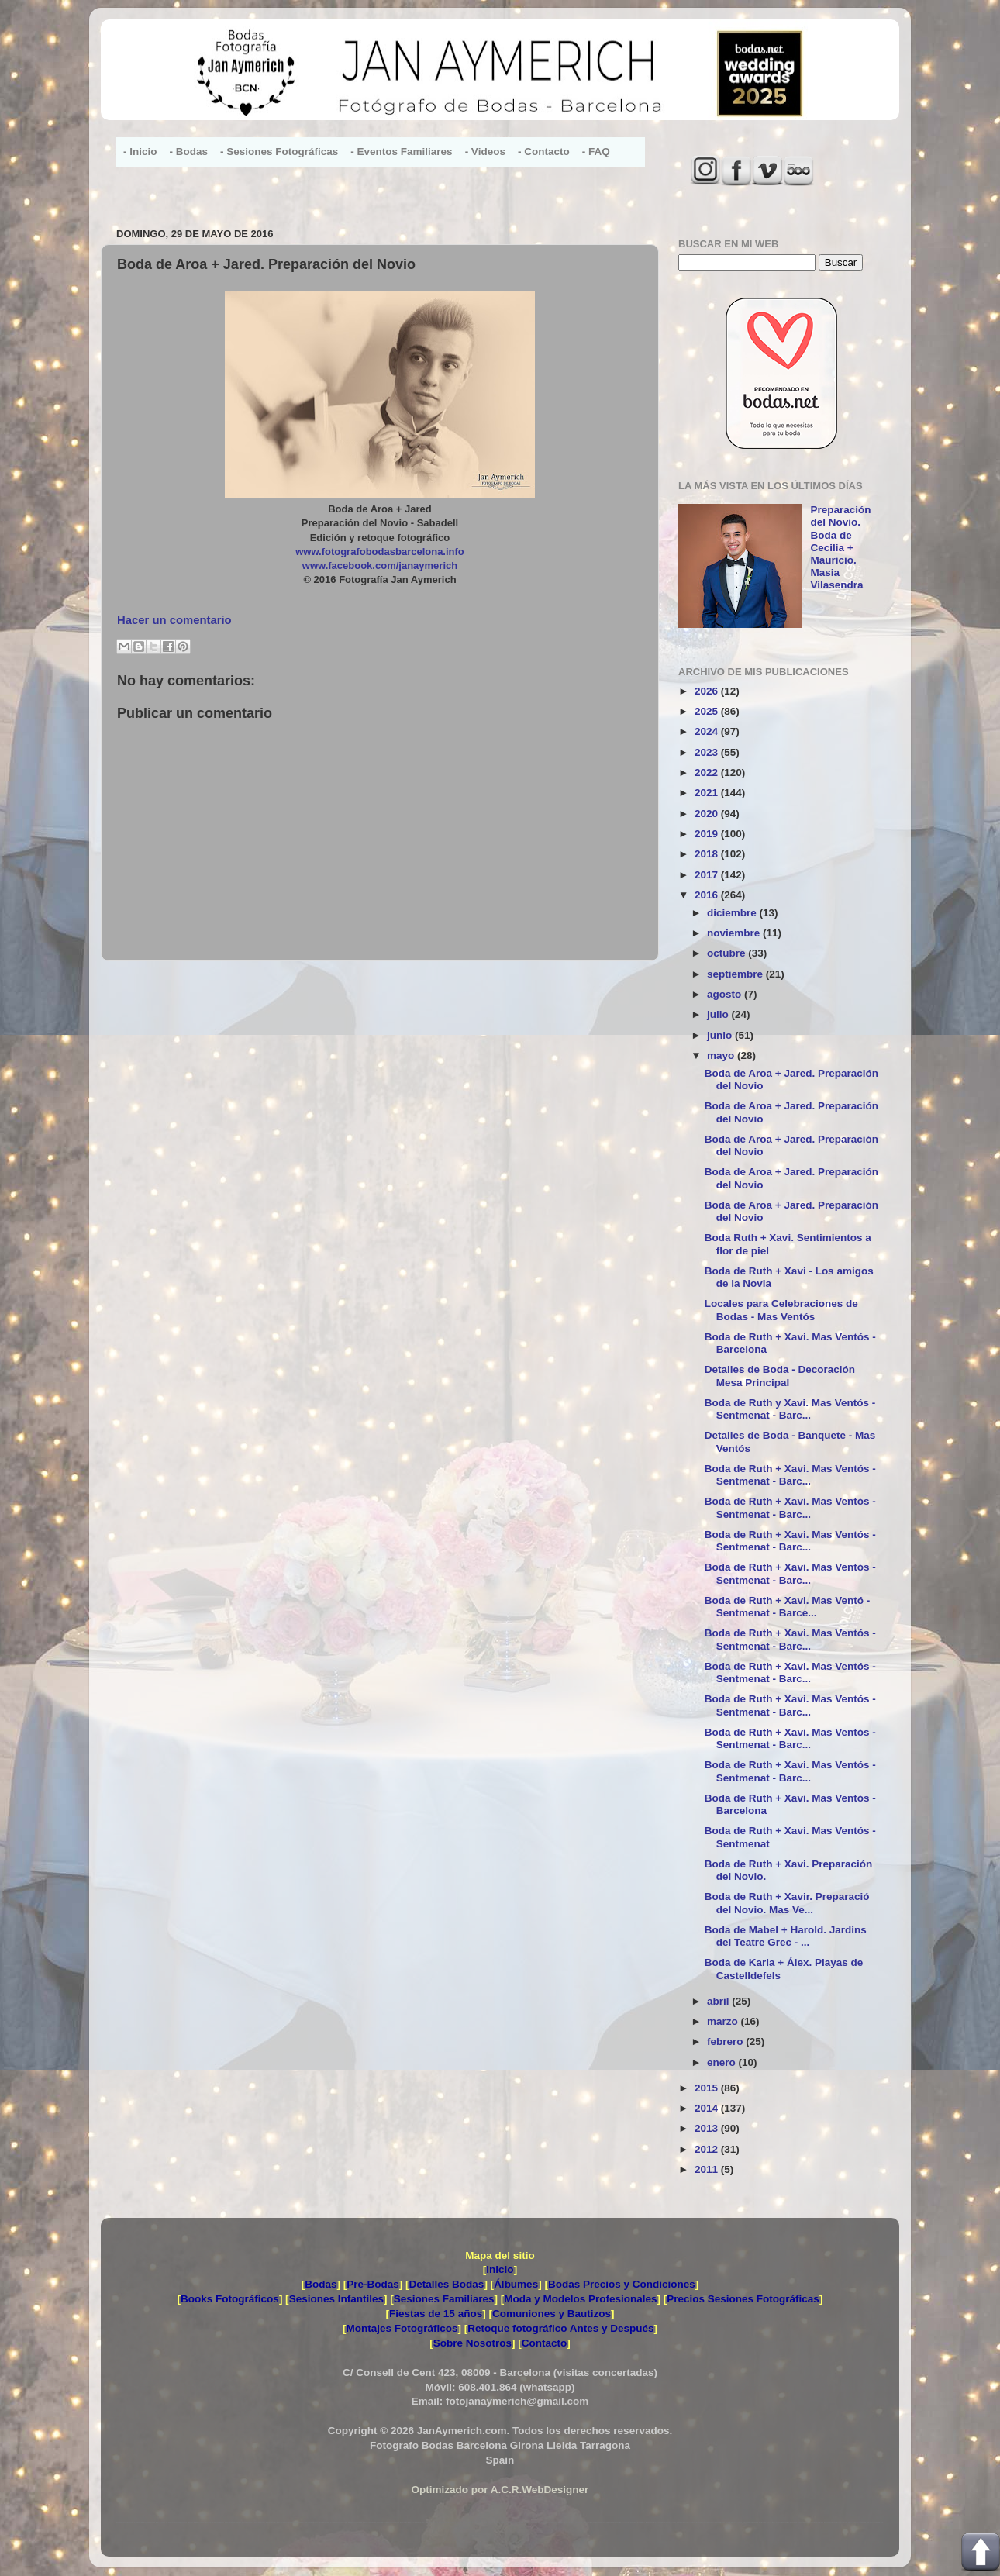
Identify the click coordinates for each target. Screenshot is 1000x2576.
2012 (708, 2149)
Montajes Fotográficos (401, 2328)
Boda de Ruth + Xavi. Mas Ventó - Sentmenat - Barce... (787, 1607)
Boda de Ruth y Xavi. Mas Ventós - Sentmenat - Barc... (790, 1409)
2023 (708, 752)
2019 (708, 834)
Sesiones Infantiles (336, 2299)
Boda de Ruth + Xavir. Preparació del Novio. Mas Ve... (787, 1903)
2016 (708, 895)
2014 (708, 2108)
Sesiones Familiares (444, 2299)
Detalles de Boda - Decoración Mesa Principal (780, 1376)
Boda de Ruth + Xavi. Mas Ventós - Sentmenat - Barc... (790, 1475)
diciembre (733, 913)
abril (719, 2001)
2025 (708, 711)
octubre (727, 953)
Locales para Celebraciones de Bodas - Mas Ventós (781, 1310)
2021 (708, 792)
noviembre (735, 933)
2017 (708, 875)
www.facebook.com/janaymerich (379, 565)
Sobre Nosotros (472, 2343)
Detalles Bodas (446, 2284)
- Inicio (140, 151)
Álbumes (516, 2284)
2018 (708, 854)
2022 (708, 772)
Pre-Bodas (373, 2284)
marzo (724, 2021)
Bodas (320, 2284)
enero (723, 2062)
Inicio (499, 2269)
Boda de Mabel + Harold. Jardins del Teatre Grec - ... (786, 1936)
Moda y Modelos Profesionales (580, 2299)
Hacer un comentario (174, 620)
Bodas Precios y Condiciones (621, 2284)
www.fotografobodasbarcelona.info (379, 551)
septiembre (736, 974)
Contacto (544, 2343)
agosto (725, 994)
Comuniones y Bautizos (551, 2313)
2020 (708, 813)
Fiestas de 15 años (435, 2313)
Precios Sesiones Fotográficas (743, 2299)
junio (721, 1035)
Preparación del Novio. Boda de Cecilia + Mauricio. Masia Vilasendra (840, 547)
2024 (708, 731)
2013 (708, 2128)
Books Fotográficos (230, 2299)
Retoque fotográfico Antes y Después (560, 2328)
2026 (708, 691)
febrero (726, 2041)
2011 (708, 2169)
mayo (722, 1055)
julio (719, 1014)
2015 (708, 2088)
